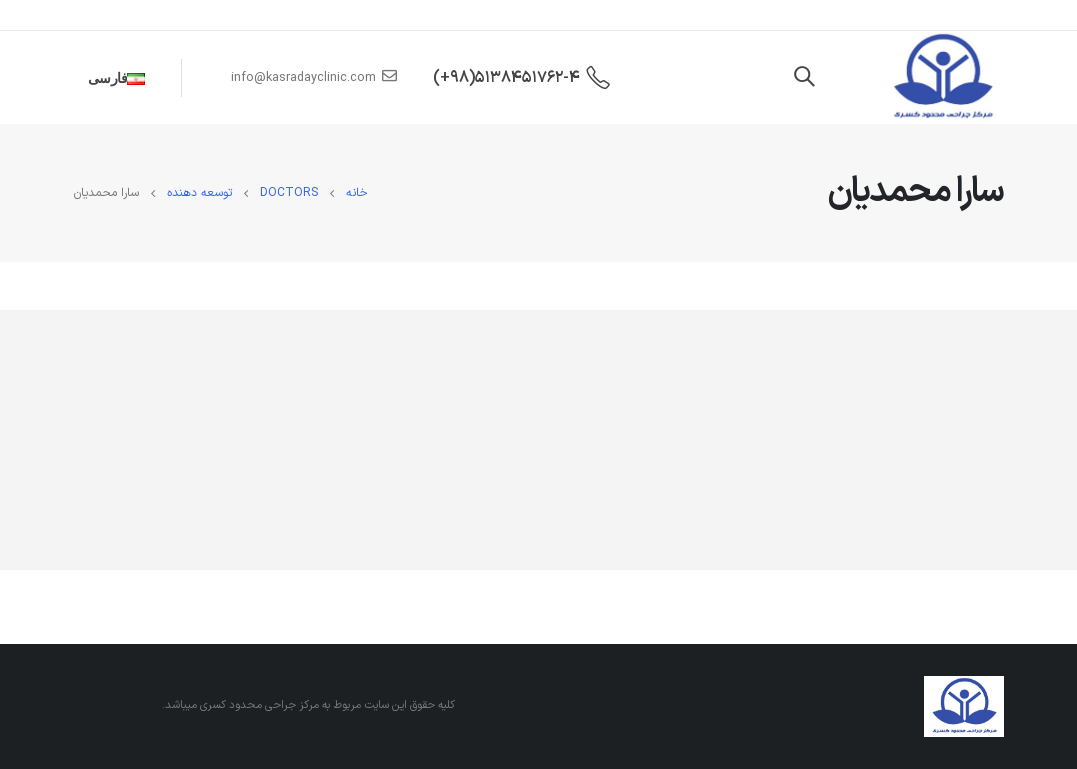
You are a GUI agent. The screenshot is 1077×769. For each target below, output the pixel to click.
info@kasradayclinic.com (314, 77)
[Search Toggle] (804, 78)
